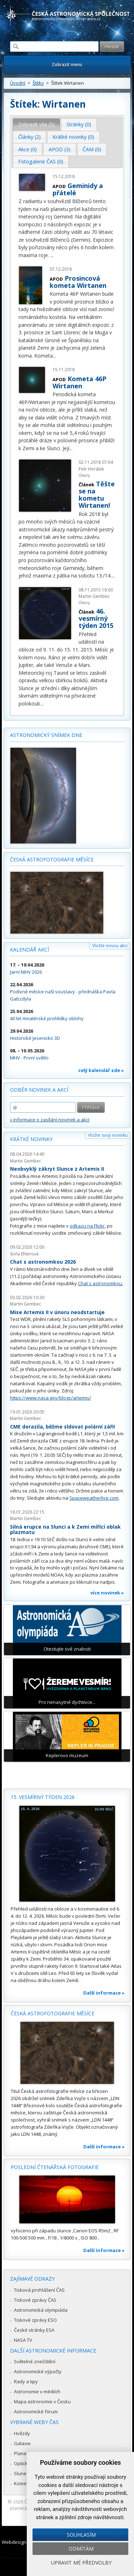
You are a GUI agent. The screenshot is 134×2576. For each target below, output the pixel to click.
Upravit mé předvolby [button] (81, 2562)
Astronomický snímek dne (46, 735)
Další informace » (104, 1993)
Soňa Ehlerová (24, 1254)
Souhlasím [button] (81, 2534)
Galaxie (22, 2443)
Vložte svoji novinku (108, 1135)
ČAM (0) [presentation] (92, 149)
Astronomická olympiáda (41, 2310)
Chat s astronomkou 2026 (43, 1261)
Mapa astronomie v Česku (42, 2401)
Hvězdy (22, 2433)
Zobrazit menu (67, 65)
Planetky (23, 2453)
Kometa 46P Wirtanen (79, 382)
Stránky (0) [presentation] (78, 124)
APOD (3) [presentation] (59, 149)
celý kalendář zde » (101, 1070)
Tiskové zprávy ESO (35, 2320)
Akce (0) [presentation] (27, 149)
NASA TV (23, 2340)
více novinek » (107, 1592)
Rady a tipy (26, 2381)
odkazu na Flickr (87, 1226)
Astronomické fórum (36, 2411)
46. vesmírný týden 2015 (96, 618)
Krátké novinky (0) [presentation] (73, 136)
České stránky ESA (34, 2330)
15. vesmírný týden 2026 (43, 1797)
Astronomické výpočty (37, 2371)
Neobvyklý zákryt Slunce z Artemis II (57, 1168)
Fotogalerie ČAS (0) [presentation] (40, 161)
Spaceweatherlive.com (94, 1498)
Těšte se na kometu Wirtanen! (97, 495)
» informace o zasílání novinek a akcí (49, 1119)
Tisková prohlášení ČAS (39, 2290)
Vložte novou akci (110, 946)
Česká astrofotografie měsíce (52, 859)
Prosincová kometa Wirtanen (78, 282)
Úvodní (17, 83)
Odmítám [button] (81, 2548)
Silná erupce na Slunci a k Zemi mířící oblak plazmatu (65, 1529)
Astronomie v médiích (37, 2391)
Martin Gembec (25, 1161)
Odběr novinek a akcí (39, 1089)
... (52, 255)
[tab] (36, 124)
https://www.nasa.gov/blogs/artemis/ (50, 1398)
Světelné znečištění (34, 2361)
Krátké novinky (31, 1139)
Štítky (38, 83)
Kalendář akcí (29, 949)
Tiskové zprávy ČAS (35, 2300)
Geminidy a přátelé (78, 189)
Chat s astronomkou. (100, 1283)
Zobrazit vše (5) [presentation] (36, 124)
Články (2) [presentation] (29, 136)
